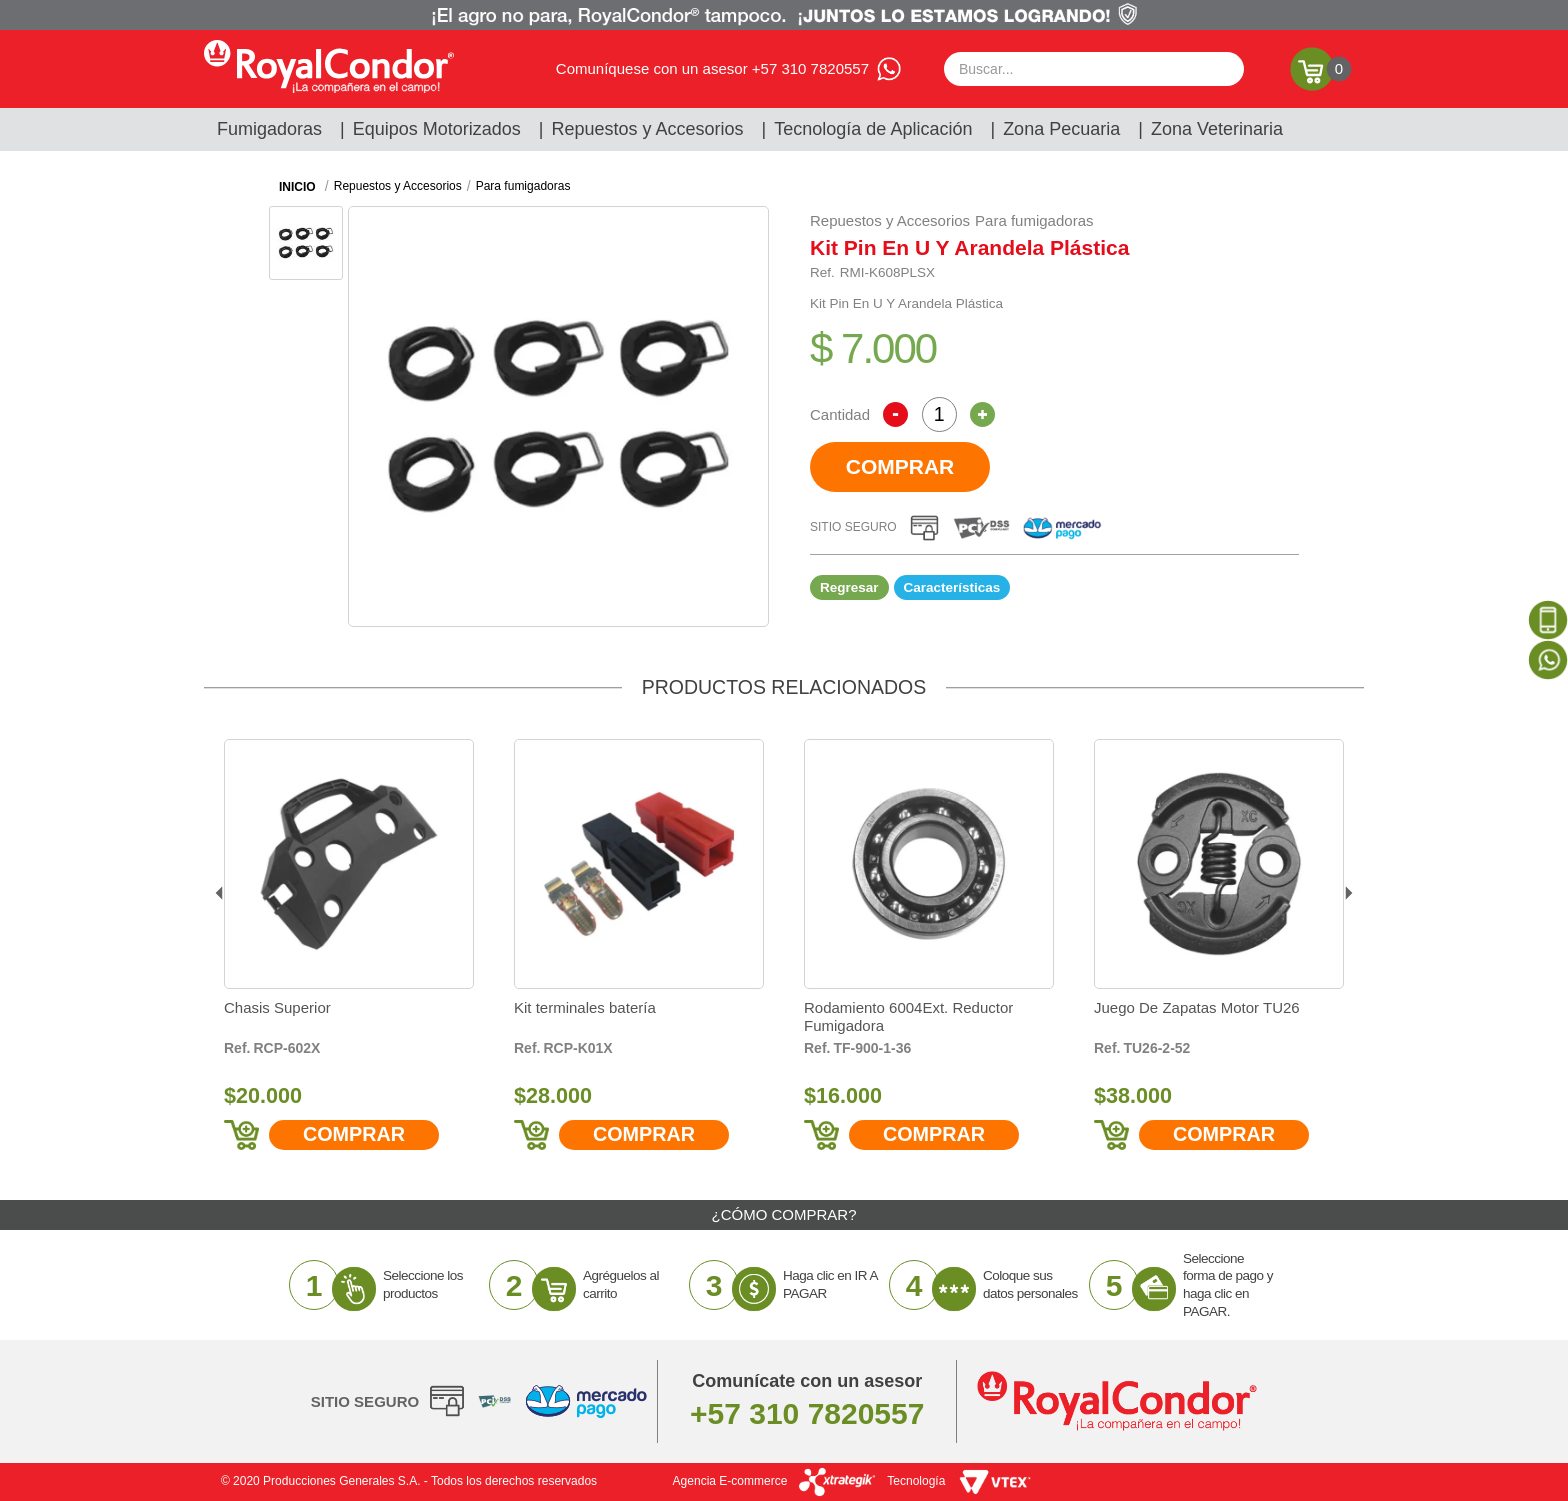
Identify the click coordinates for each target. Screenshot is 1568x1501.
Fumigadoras (269, 129)
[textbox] (1094, 69)
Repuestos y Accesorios (648, 129)
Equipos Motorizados (437, 129)
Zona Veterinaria (1217, 129)
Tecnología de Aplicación (873, 129)
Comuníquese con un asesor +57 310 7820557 (712, 68)
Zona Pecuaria (1061, 129)
